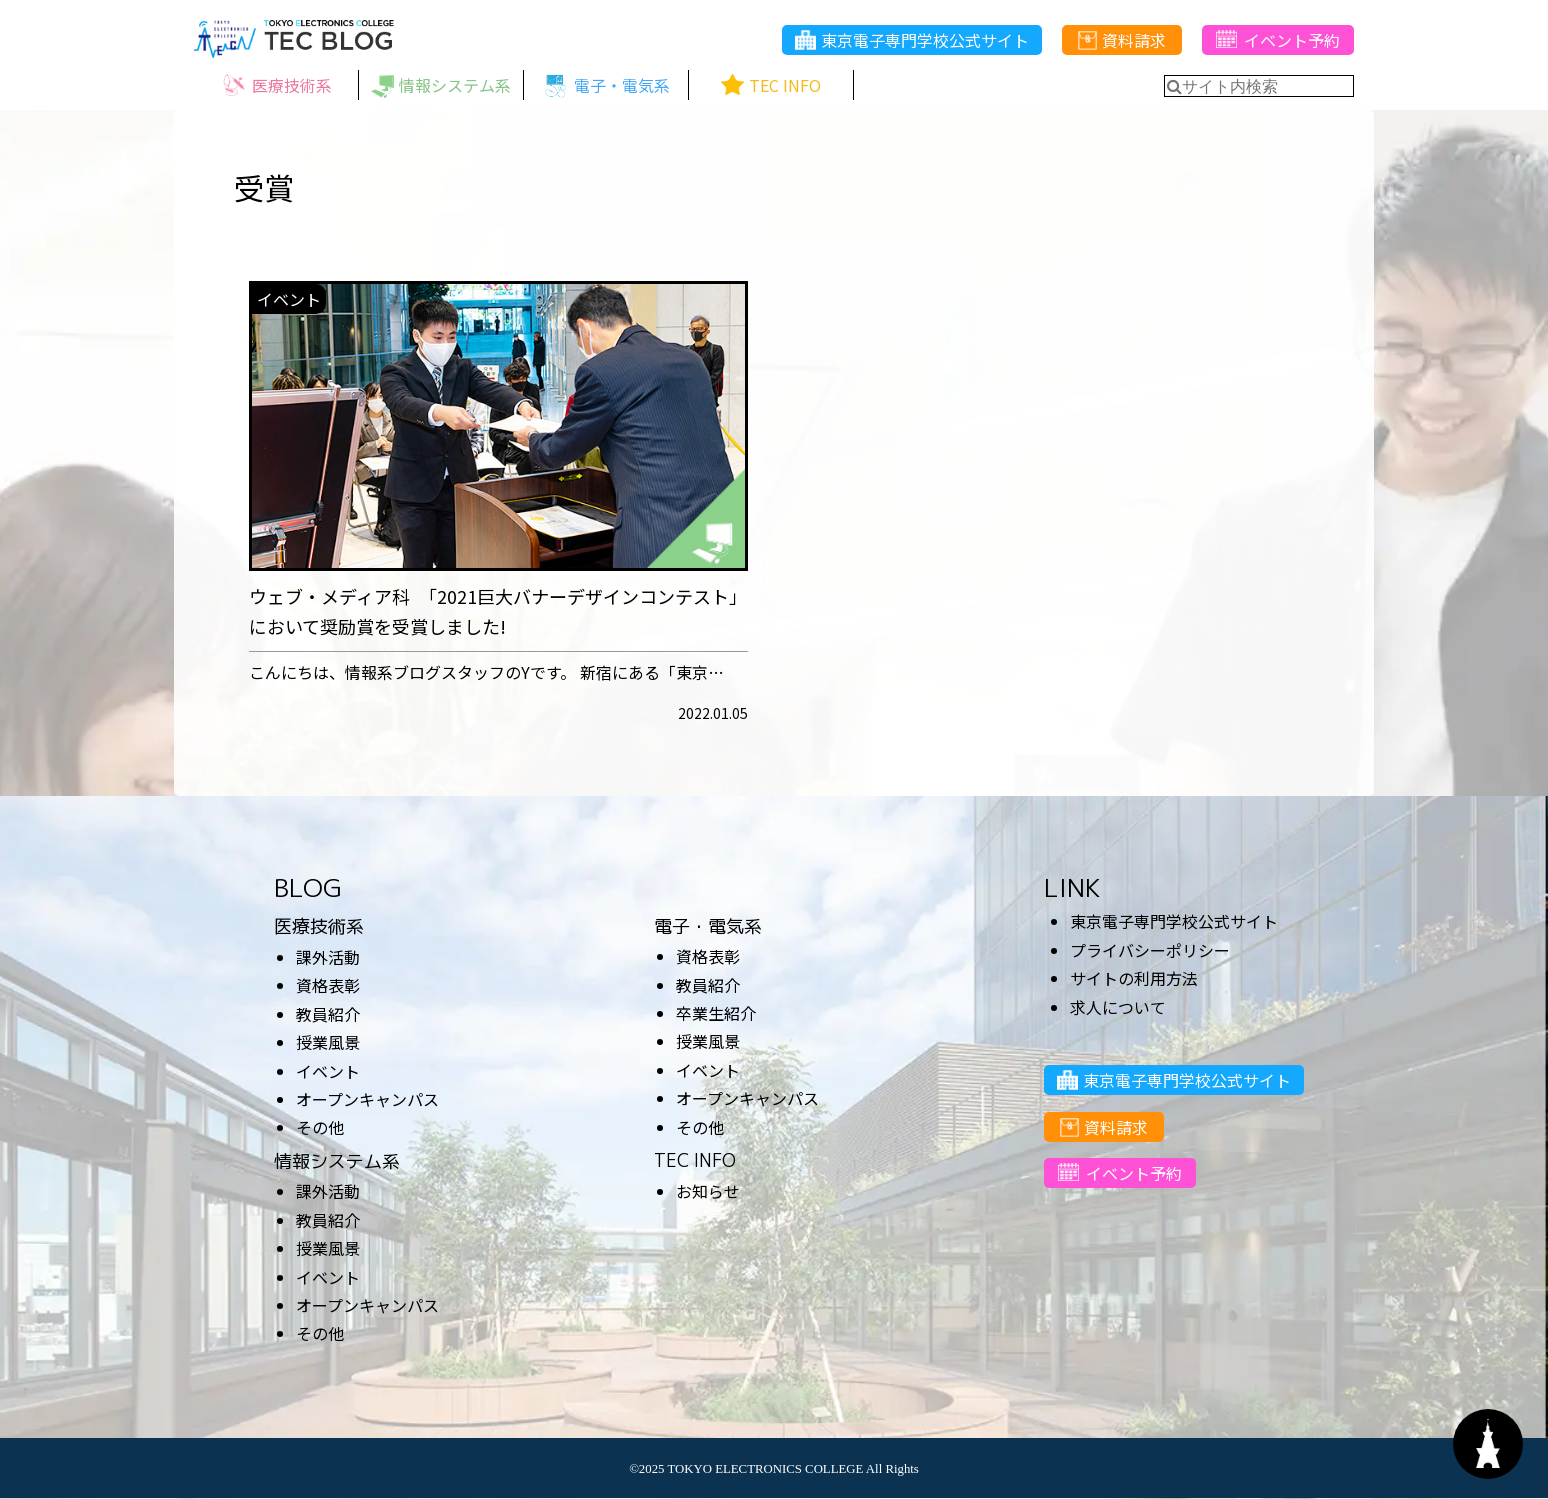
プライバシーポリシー (1150, 950)
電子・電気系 (708, 926)
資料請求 (1122, 41)
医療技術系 (319, 926)
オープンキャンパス (367, 1099)
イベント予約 (1277, 41)
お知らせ (708, 1191)
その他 (320, 1127)
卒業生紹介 (716, 1013)
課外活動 (328, 957)
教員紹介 (328, 1014)
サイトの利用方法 (1134, 978)
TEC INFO (695, 1160)
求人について (1118, 1007)
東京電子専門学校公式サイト (912, 41)
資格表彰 (328, 985)
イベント (328, 1071)
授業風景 (328, 1042)
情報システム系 (337, 1161)
